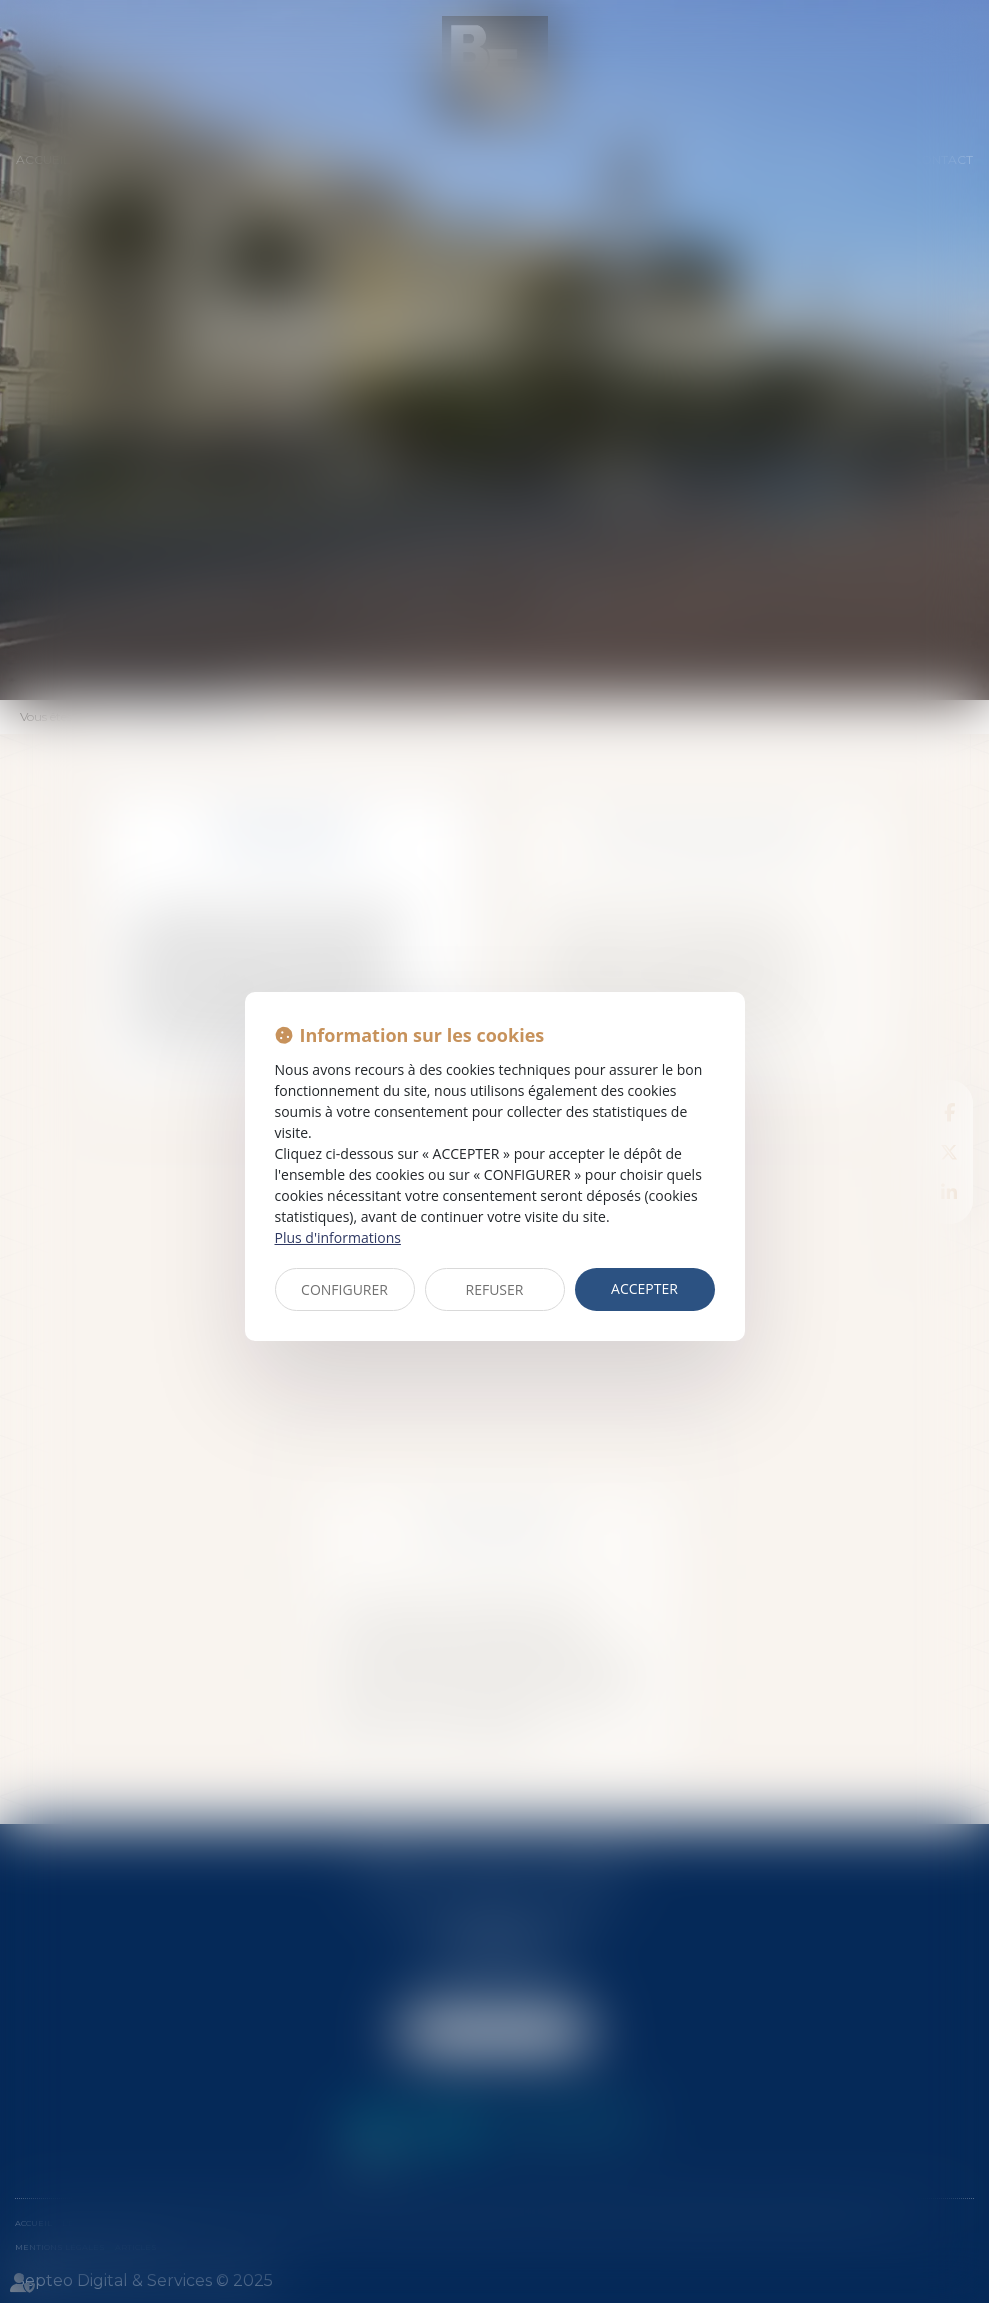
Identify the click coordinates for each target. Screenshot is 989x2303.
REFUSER (495, 1289)
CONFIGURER (344, 1289)
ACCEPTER (644, 1288)
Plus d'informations (338, 1237)
